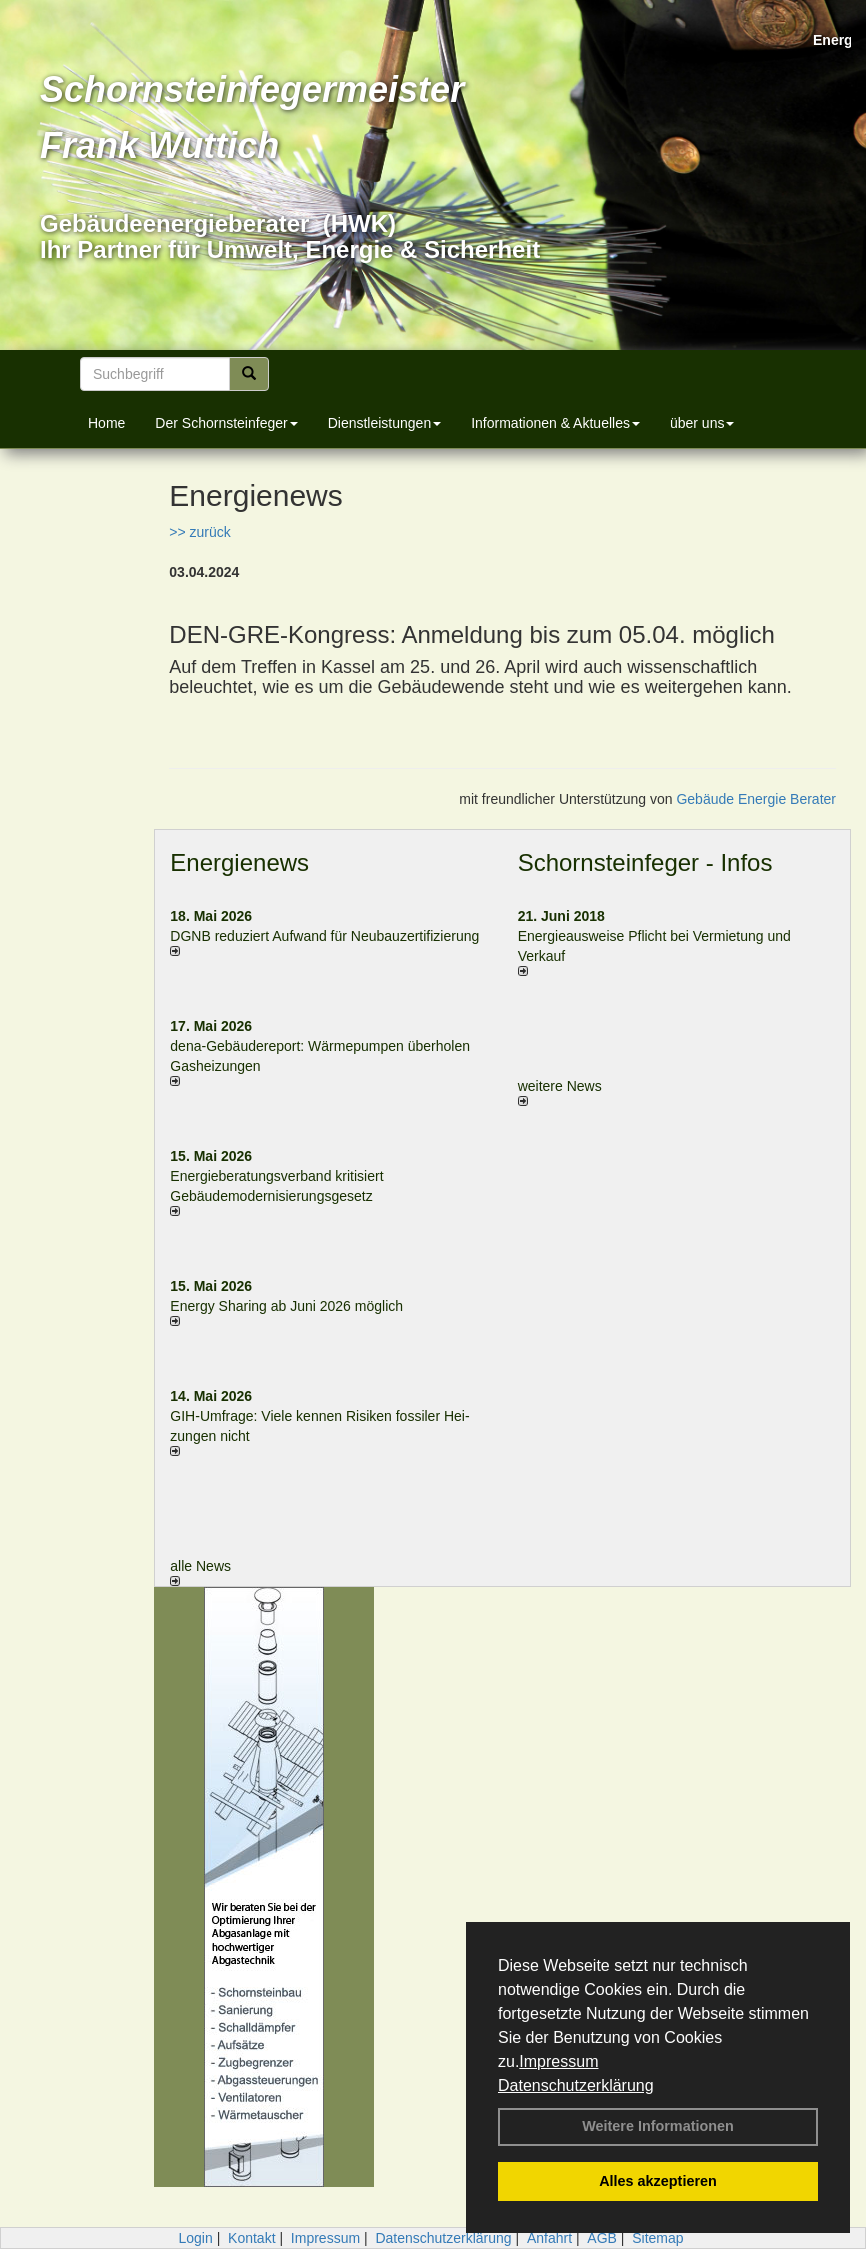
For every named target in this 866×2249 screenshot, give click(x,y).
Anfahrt (549, 2238)
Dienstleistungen (385, 423)
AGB (602, 2238)
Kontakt (251, 2238)
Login (195, 2238)
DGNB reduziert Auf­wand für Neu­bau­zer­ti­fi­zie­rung (324, 936)
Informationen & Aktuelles (555, 423)
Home (106, 423)
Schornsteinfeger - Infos (645, 862)
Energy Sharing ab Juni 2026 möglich (286, 1306)
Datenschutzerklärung (576, 2085)
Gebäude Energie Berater (756, 799)
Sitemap (657, 2238)
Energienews (239, 862)
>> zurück (199, 532)
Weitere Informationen (658, 2126)
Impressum (558, 2061)
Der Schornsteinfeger (226, 423)
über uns (702, 423)
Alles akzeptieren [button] (658, 2181)
